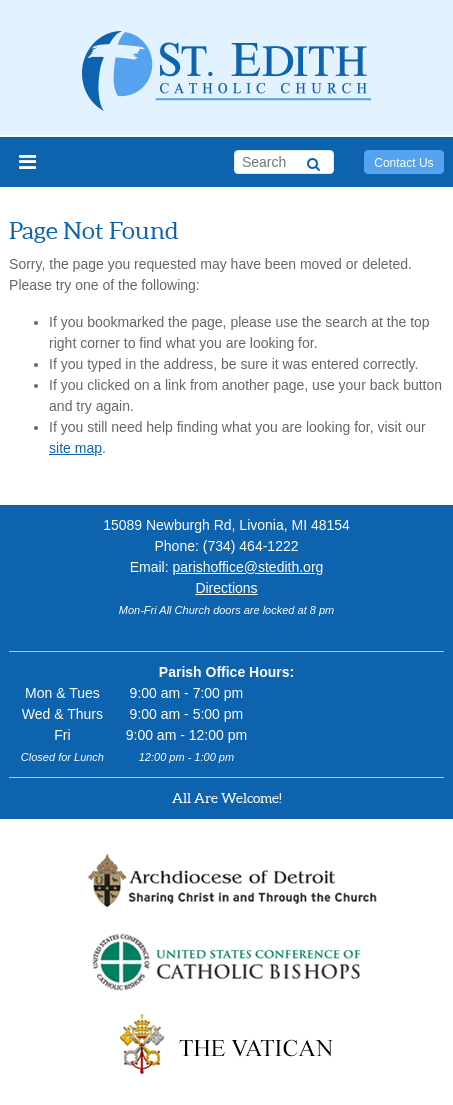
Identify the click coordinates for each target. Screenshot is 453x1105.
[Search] (313, 161)
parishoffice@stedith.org (247, 567)
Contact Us (403, 163)
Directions (226, 588)
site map (75, 448)
